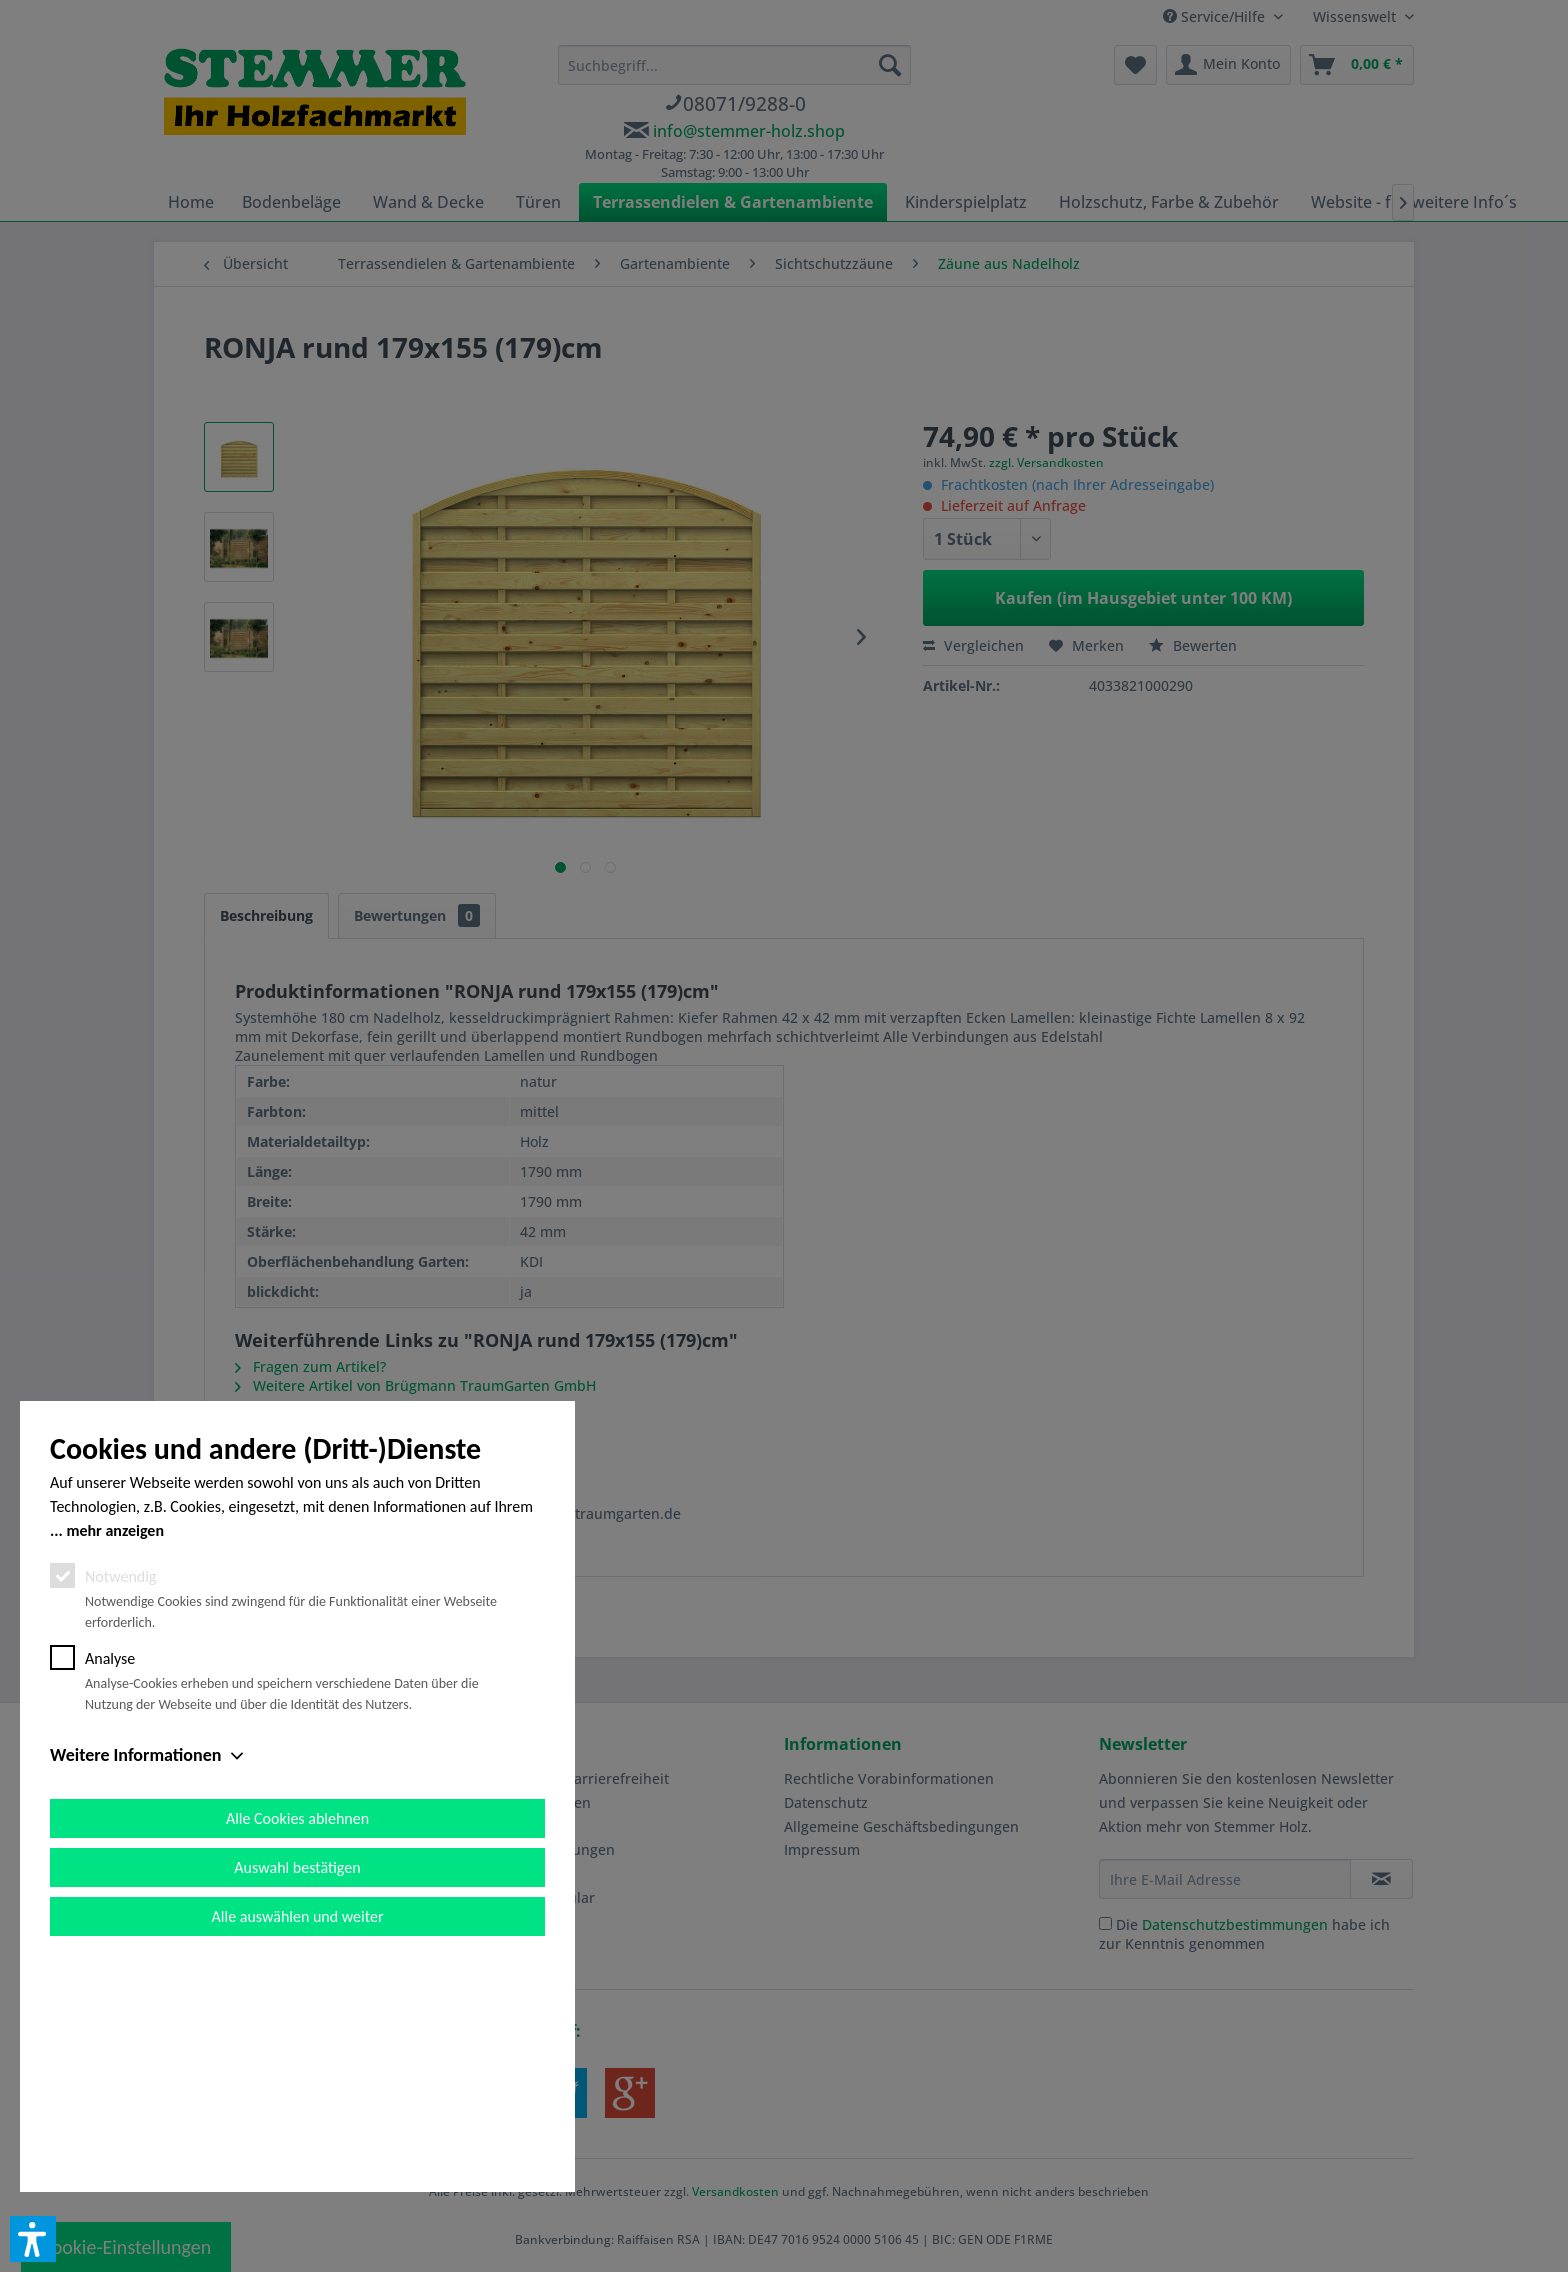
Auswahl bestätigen (297, 2093)
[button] (33, 2239)
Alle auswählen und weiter (298, 2142)
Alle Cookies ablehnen (297, 2044)
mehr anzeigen (115, 1756)
